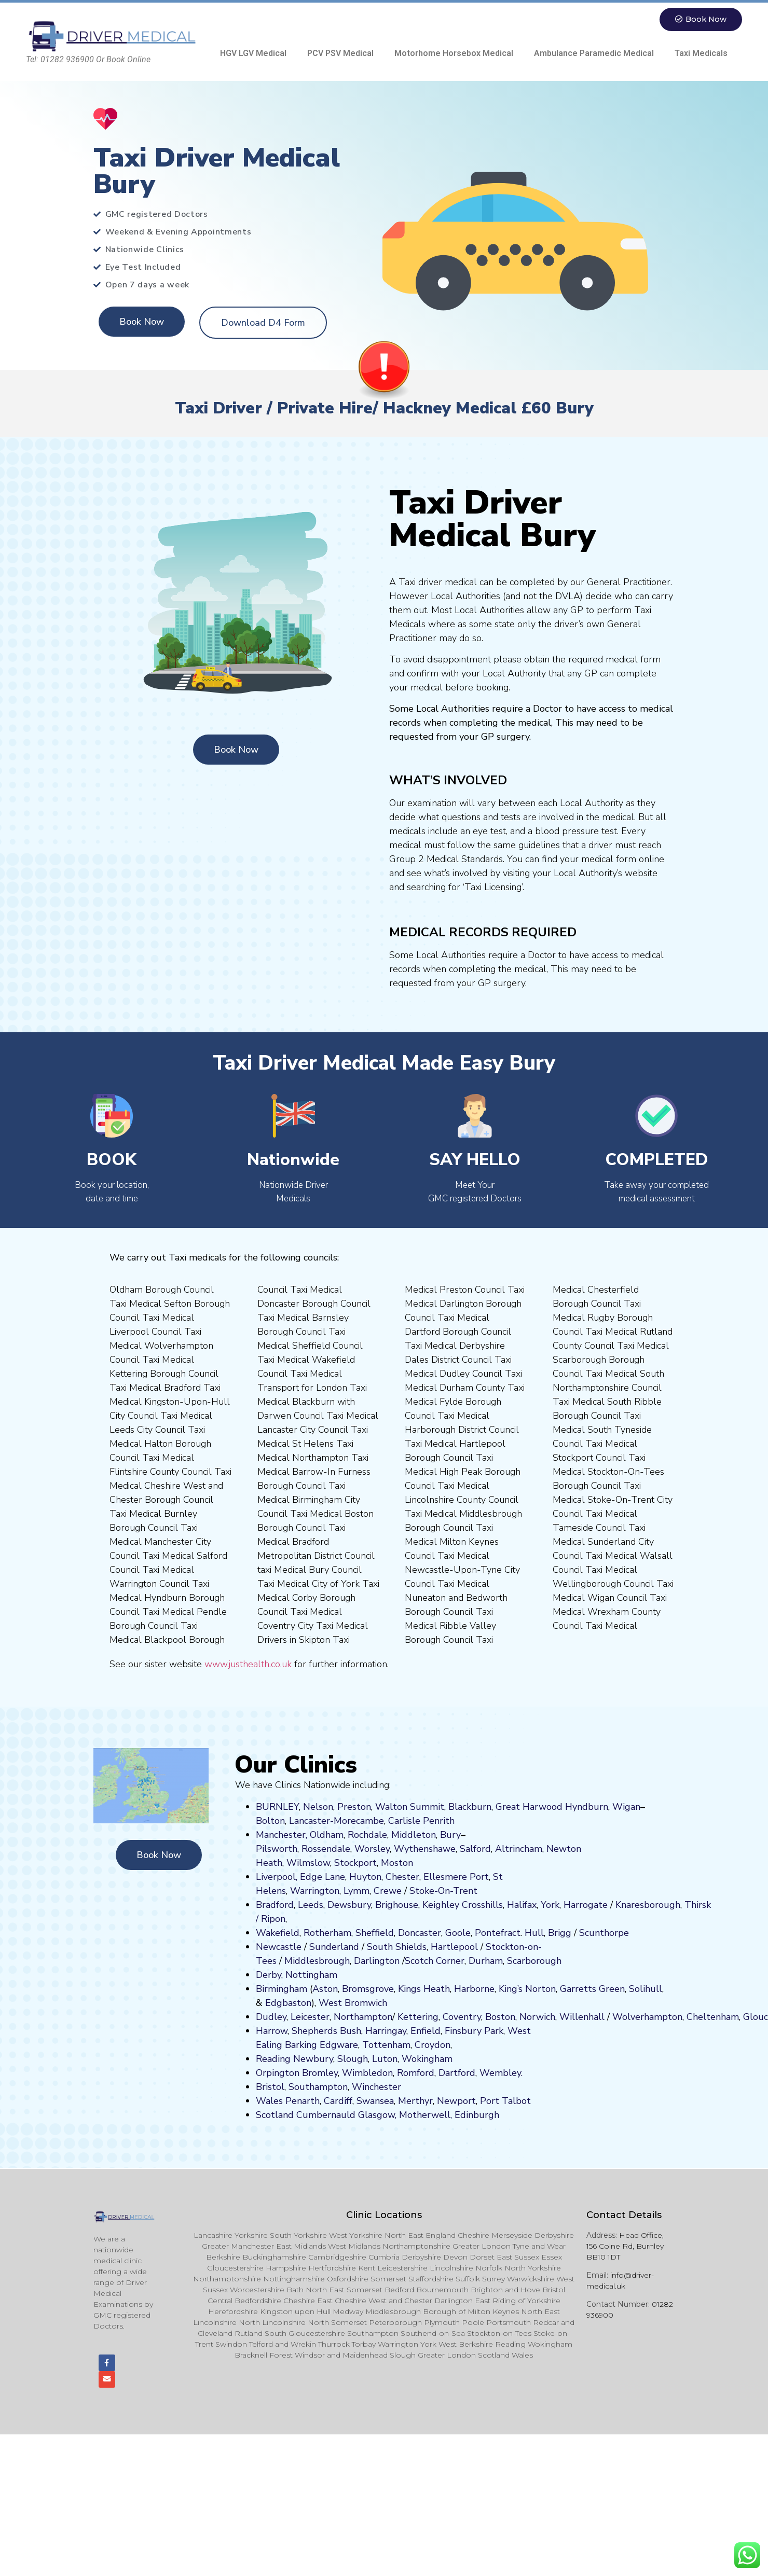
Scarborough (534, 1961)
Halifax (522, 1905)
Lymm (356, 1891)
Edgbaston (287, 2003)
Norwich (537, 2017)
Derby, (269, 1975)
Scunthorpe (604, 1933)
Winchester (376, 2087)
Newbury (313, 2059)
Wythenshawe (425, 1849)
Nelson (318, 1807)
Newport (456, 2101)
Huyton (365, 1877)
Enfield (425, 2031)
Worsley (372, 1849)
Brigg (559, 1933)
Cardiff (338, 2101)
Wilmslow (308, 1863)
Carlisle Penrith (421, 1821)
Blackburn (469, 1807)
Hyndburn (586, 1807)
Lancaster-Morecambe (336, 1821)
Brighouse (396, 1905)
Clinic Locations (384, 2215)
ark (496, 2031)
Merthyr (415, 2101)
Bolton (270, 1821)
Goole (458, 1933)
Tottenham (386, 2045)
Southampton (318, 2087)
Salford (475, 1849)
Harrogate (586, 1905)
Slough (351, 2059)
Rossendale (325, 1849)
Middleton (413, 1835)
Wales (269, 2101)
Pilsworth (276, 1849)
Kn (620, 1905)
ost (396, 1863)
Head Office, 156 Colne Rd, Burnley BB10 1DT (625, 2246)
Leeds (310, 1905)
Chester (402, 1877)
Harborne (474, 1989)
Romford (415, 2073)
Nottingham (311, 1975)
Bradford (275, 1905)
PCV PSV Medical (340, 53)
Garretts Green (592, 1989)
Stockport (355, 1863)
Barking (301, 2045)
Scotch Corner (434, 1961)
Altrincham (518, 1849)
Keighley (440, 1905)
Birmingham (281, 1989)
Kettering (416, 2017)
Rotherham (327, 1933)
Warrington (314, 1891)
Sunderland (334, 1947)
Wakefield (277, 1933)
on (408, 1863)
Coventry (462, 2017)
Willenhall (582, 2017)
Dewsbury (349, 1905)
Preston (354, 1807)
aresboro (645, 1905)
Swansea (375, 2101)
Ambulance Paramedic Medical (594, 53)
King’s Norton (527, 1989)
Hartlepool (454, 1947)
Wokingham (427, 2059)
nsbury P (471, 2031)
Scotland (275, 2115)
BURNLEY (277, 1807)
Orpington (277, 2073)
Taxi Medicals (701, 53)
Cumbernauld (325, 2115)
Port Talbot (505, 2101)
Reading (273, 2059)
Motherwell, (425, 2115)
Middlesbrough (317, 1961)
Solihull (645, 1989)
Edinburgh (477, 2115)
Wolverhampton (647, 2017)
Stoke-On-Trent (443, 1891)
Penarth (302, 2101)
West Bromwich (353, 2003)
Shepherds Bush (326, 2031)
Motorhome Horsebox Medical (453, 53)
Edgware (339, 2045)
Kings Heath (424, 1989)
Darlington (377, 1961)
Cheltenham (713, 2017)
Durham (486, 1961)
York (550, 1905)
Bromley (320, 2073)
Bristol (270, 2087)
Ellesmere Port (456, 1877)
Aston (325, 1989)
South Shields (397, 1947)
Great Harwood (529, 1807)
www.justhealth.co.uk (248, 1664)
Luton (384, 2059)
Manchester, (281, 1835)
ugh (672, 1905)
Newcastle (278, 1947)
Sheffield (374, 1933)
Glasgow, (377, 2115)
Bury (450, 1835)
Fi (448, 2031)
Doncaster (419, 1933)
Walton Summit (409, 1807)
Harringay (385, 2031)
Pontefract (497, 1933)
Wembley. (501, 2073)
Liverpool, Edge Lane (300, 1877)
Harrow (271, 2031)
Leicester (310, 2017)
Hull (534, 1933)
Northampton (363, 2017)
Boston (500, 2017)
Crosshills (482, 1905)
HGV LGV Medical (253, 53)
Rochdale (367, 1835)
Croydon (432, 2045)
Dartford (456, 2073)
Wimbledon (367, 2073)
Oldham (327, 1835)
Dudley (271, 2017)
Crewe (388, 1891)
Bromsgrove (368, 1989)
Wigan (626, 1807)
